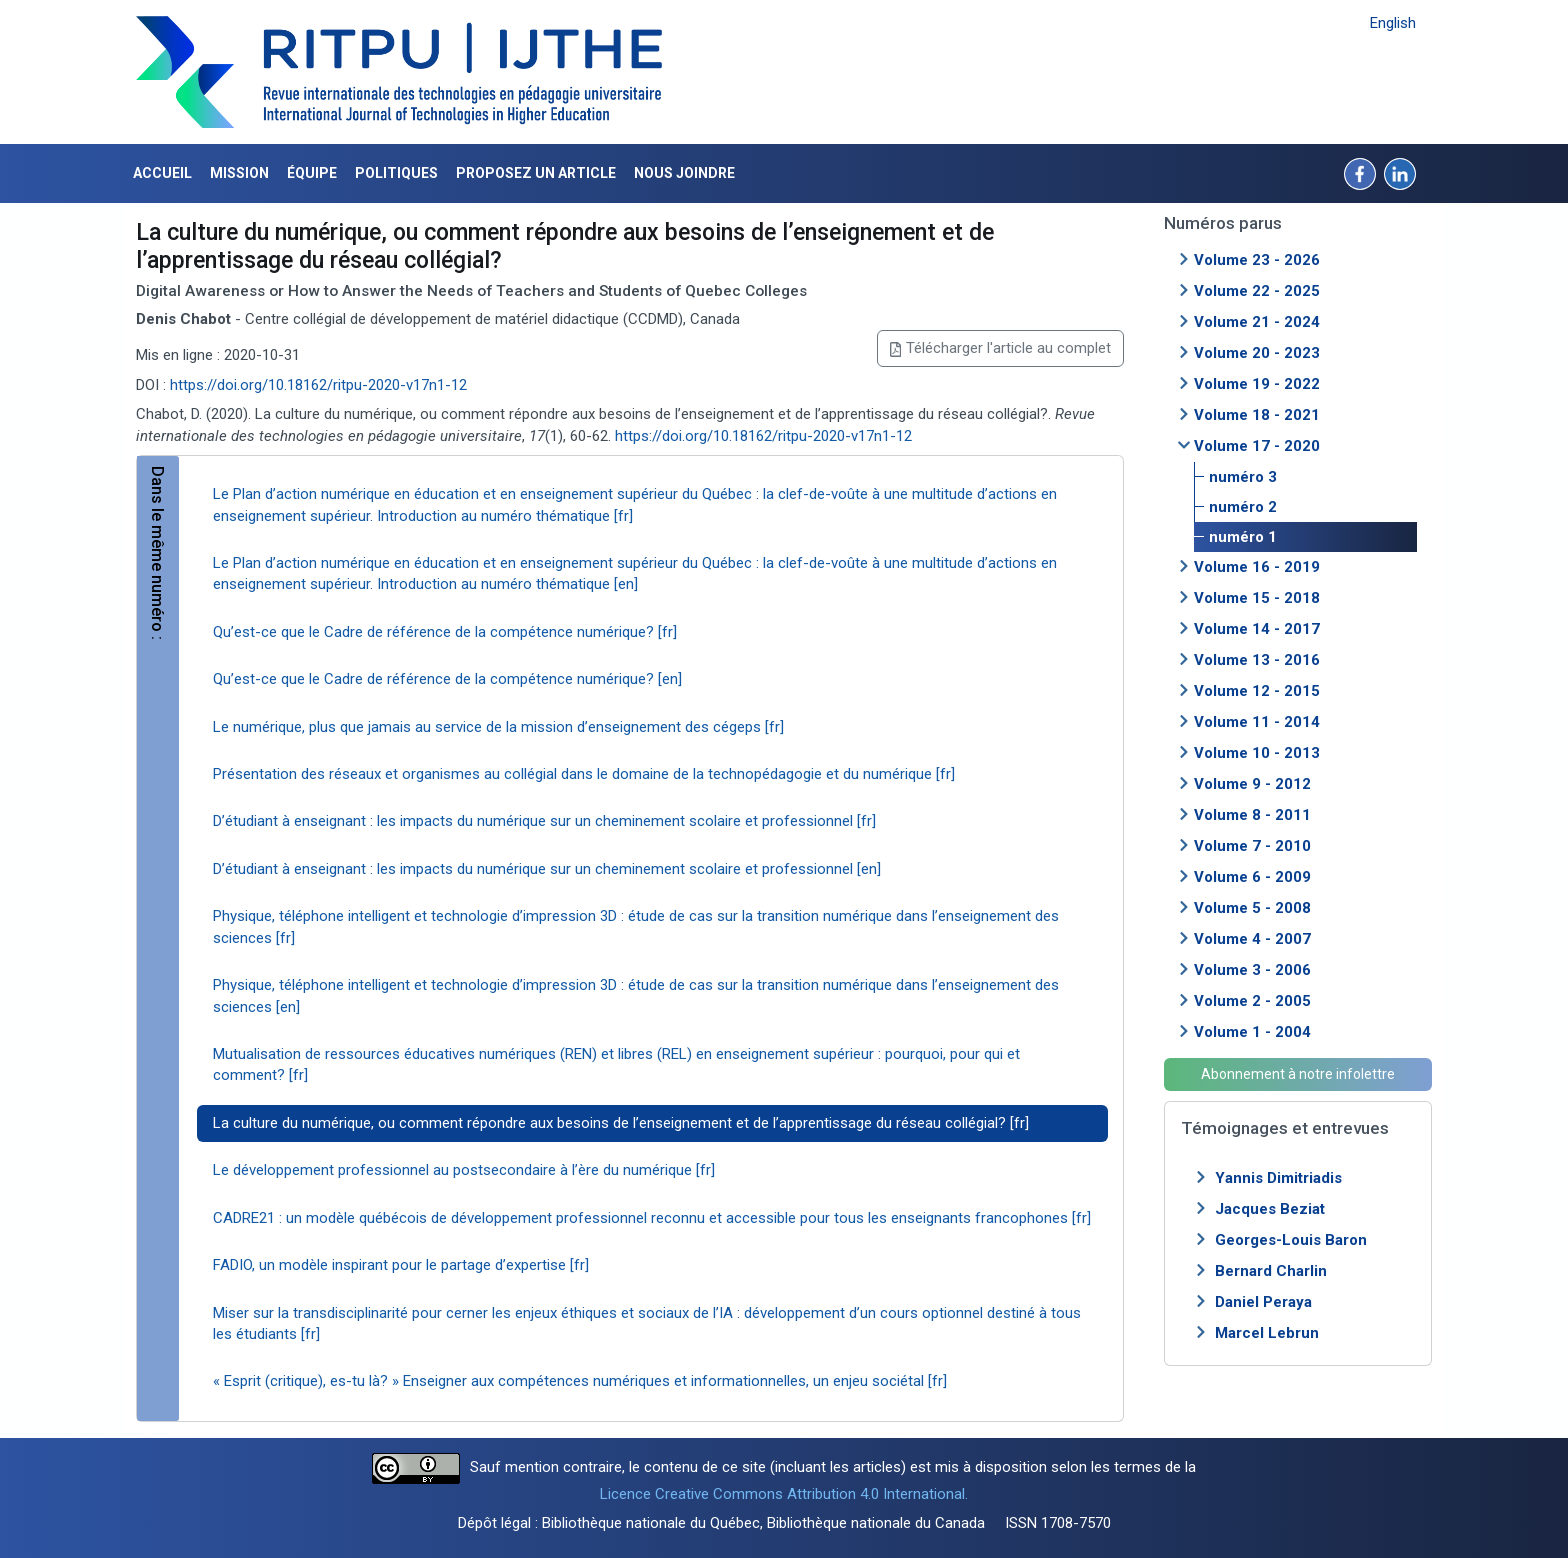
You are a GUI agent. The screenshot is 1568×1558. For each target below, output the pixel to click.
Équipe (312, 173)
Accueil (162, 173)
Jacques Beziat (1270, 1209)
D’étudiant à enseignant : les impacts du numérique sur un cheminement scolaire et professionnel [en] (547, 869)
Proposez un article (536, 173)
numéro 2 (1243, 507)
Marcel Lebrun (1267, 1333)
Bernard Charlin (1271, 1271)
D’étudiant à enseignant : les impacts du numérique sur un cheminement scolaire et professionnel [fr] (544, 821)
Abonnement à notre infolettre (1298, 1074)
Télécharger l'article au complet (1000, 348)
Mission (239, 173)
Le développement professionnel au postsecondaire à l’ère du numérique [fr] (464, 1170)
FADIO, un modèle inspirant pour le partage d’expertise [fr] (401, 1265)
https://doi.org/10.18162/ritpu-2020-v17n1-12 (318, 385)
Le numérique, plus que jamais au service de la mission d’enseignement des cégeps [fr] (498, 727)
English (1393, 23)
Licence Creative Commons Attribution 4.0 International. (784, 1494)
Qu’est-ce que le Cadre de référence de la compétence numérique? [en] (447, 679)
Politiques (396, 173)
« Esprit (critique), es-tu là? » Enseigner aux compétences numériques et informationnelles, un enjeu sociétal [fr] (580, 1381)
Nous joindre (684, 173)
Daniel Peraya (1263, 1302)
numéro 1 (1243, 537)
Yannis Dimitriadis (1278, 1178)
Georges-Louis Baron (1291, 1240)
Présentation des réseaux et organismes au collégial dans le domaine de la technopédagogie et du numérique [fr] (584, 774)
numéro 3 (1243, 477)
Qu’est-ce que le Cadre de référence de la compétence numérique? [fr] (445, 632)
